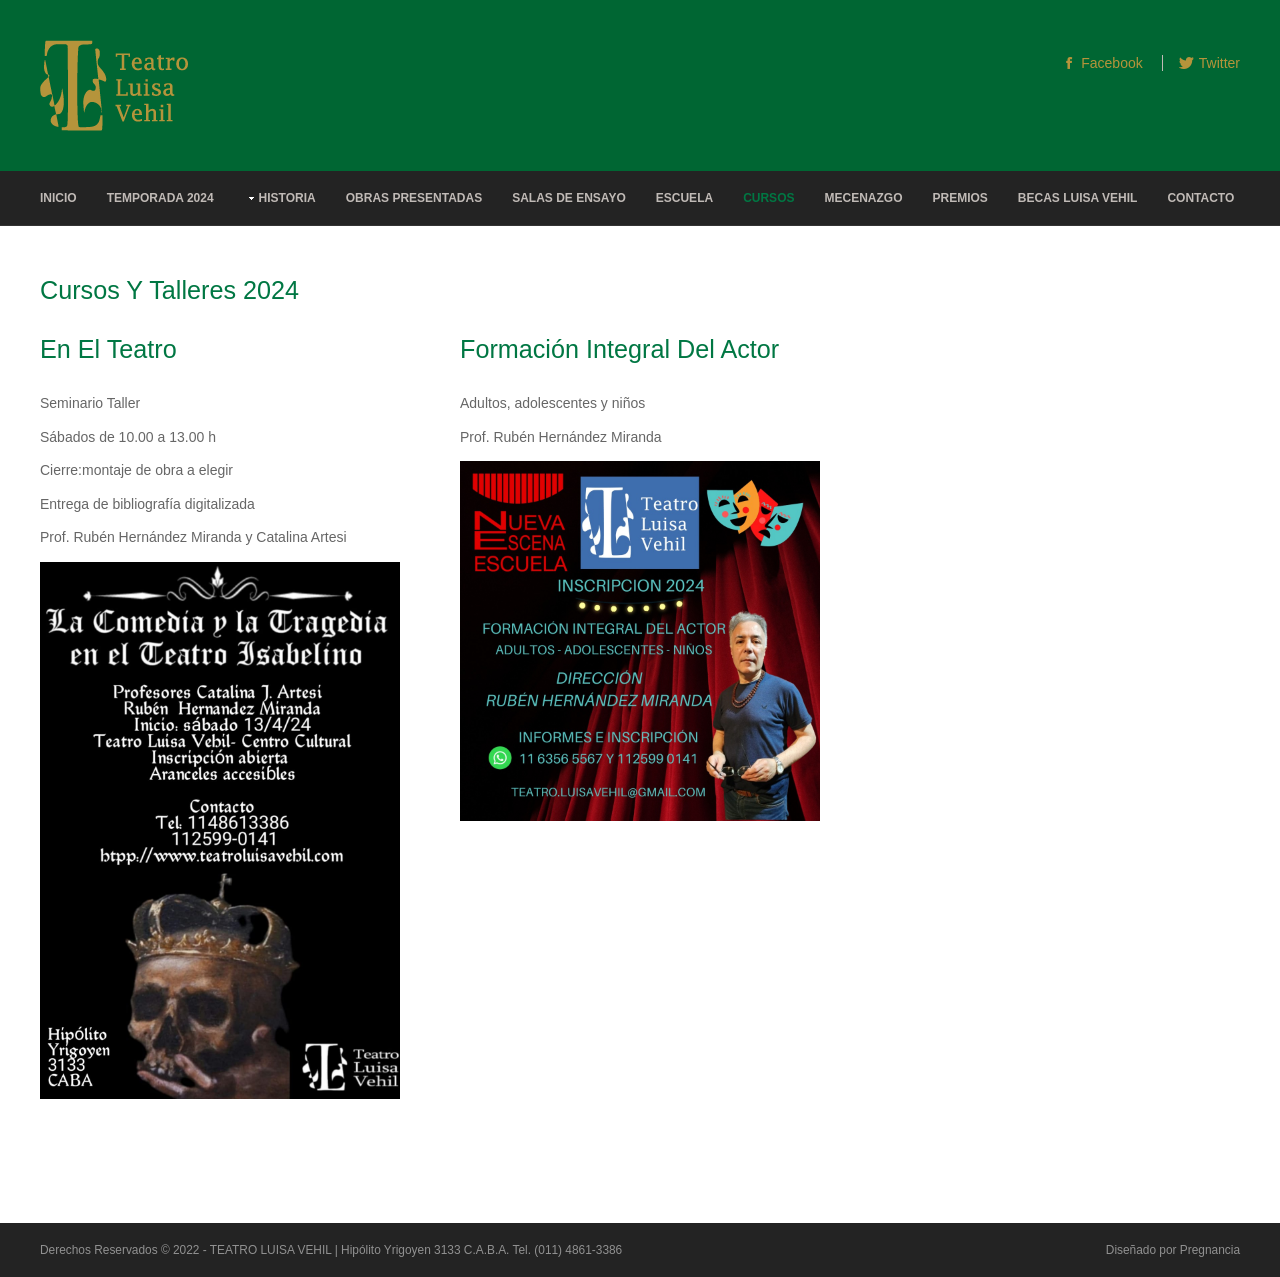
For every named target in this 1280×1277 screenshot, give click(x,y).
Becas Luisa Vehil (1078, 198)
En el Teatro (108, 349)
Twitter (1219, 63)
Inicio (58, 198)
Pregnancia (1210, 1250)
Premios (959, 198)
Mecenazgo (863, 198)
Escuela (684, 198)
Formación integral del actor (619, 349)
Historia (287, 198)
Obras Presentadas (414, 198)
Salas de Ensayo (569, 198)
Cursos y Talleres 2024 (169, 290)
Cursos (768, 198)
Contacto (1200, 198)
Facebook (1111, 63)
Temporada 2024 (160, 198)
